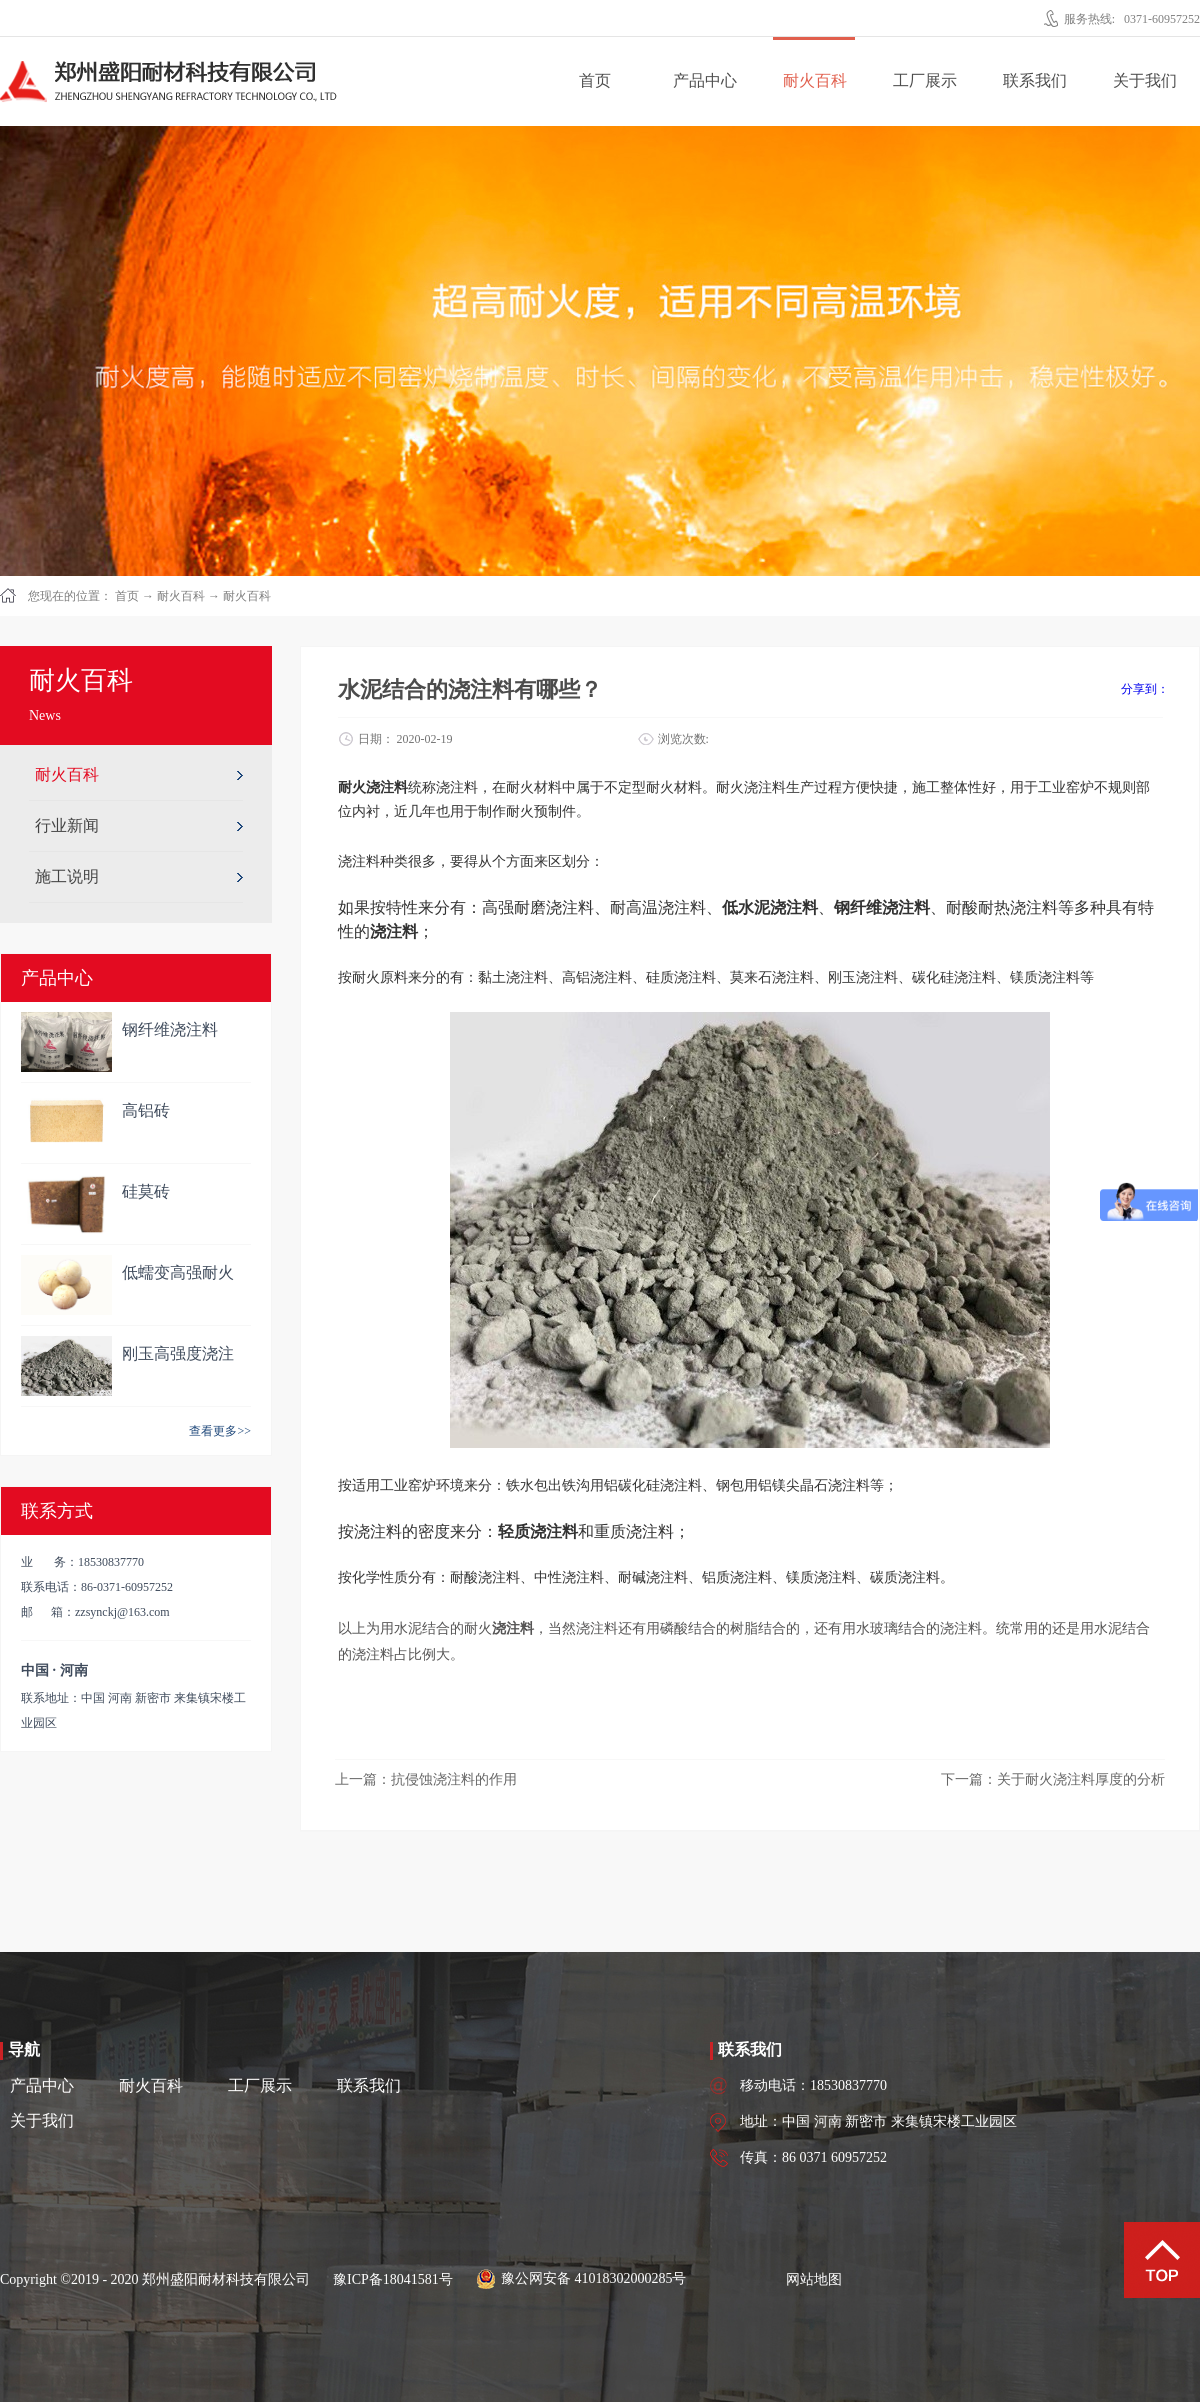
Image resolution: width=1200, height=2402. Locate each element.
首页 (595, 80)
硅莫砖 (146, 1191)
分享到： (1145, 689)
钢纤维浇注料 (170, 1029)
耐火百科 (181, 596)
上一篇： (426, 1779)
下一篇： (1053, 1779)
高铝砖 (146, 1110)
